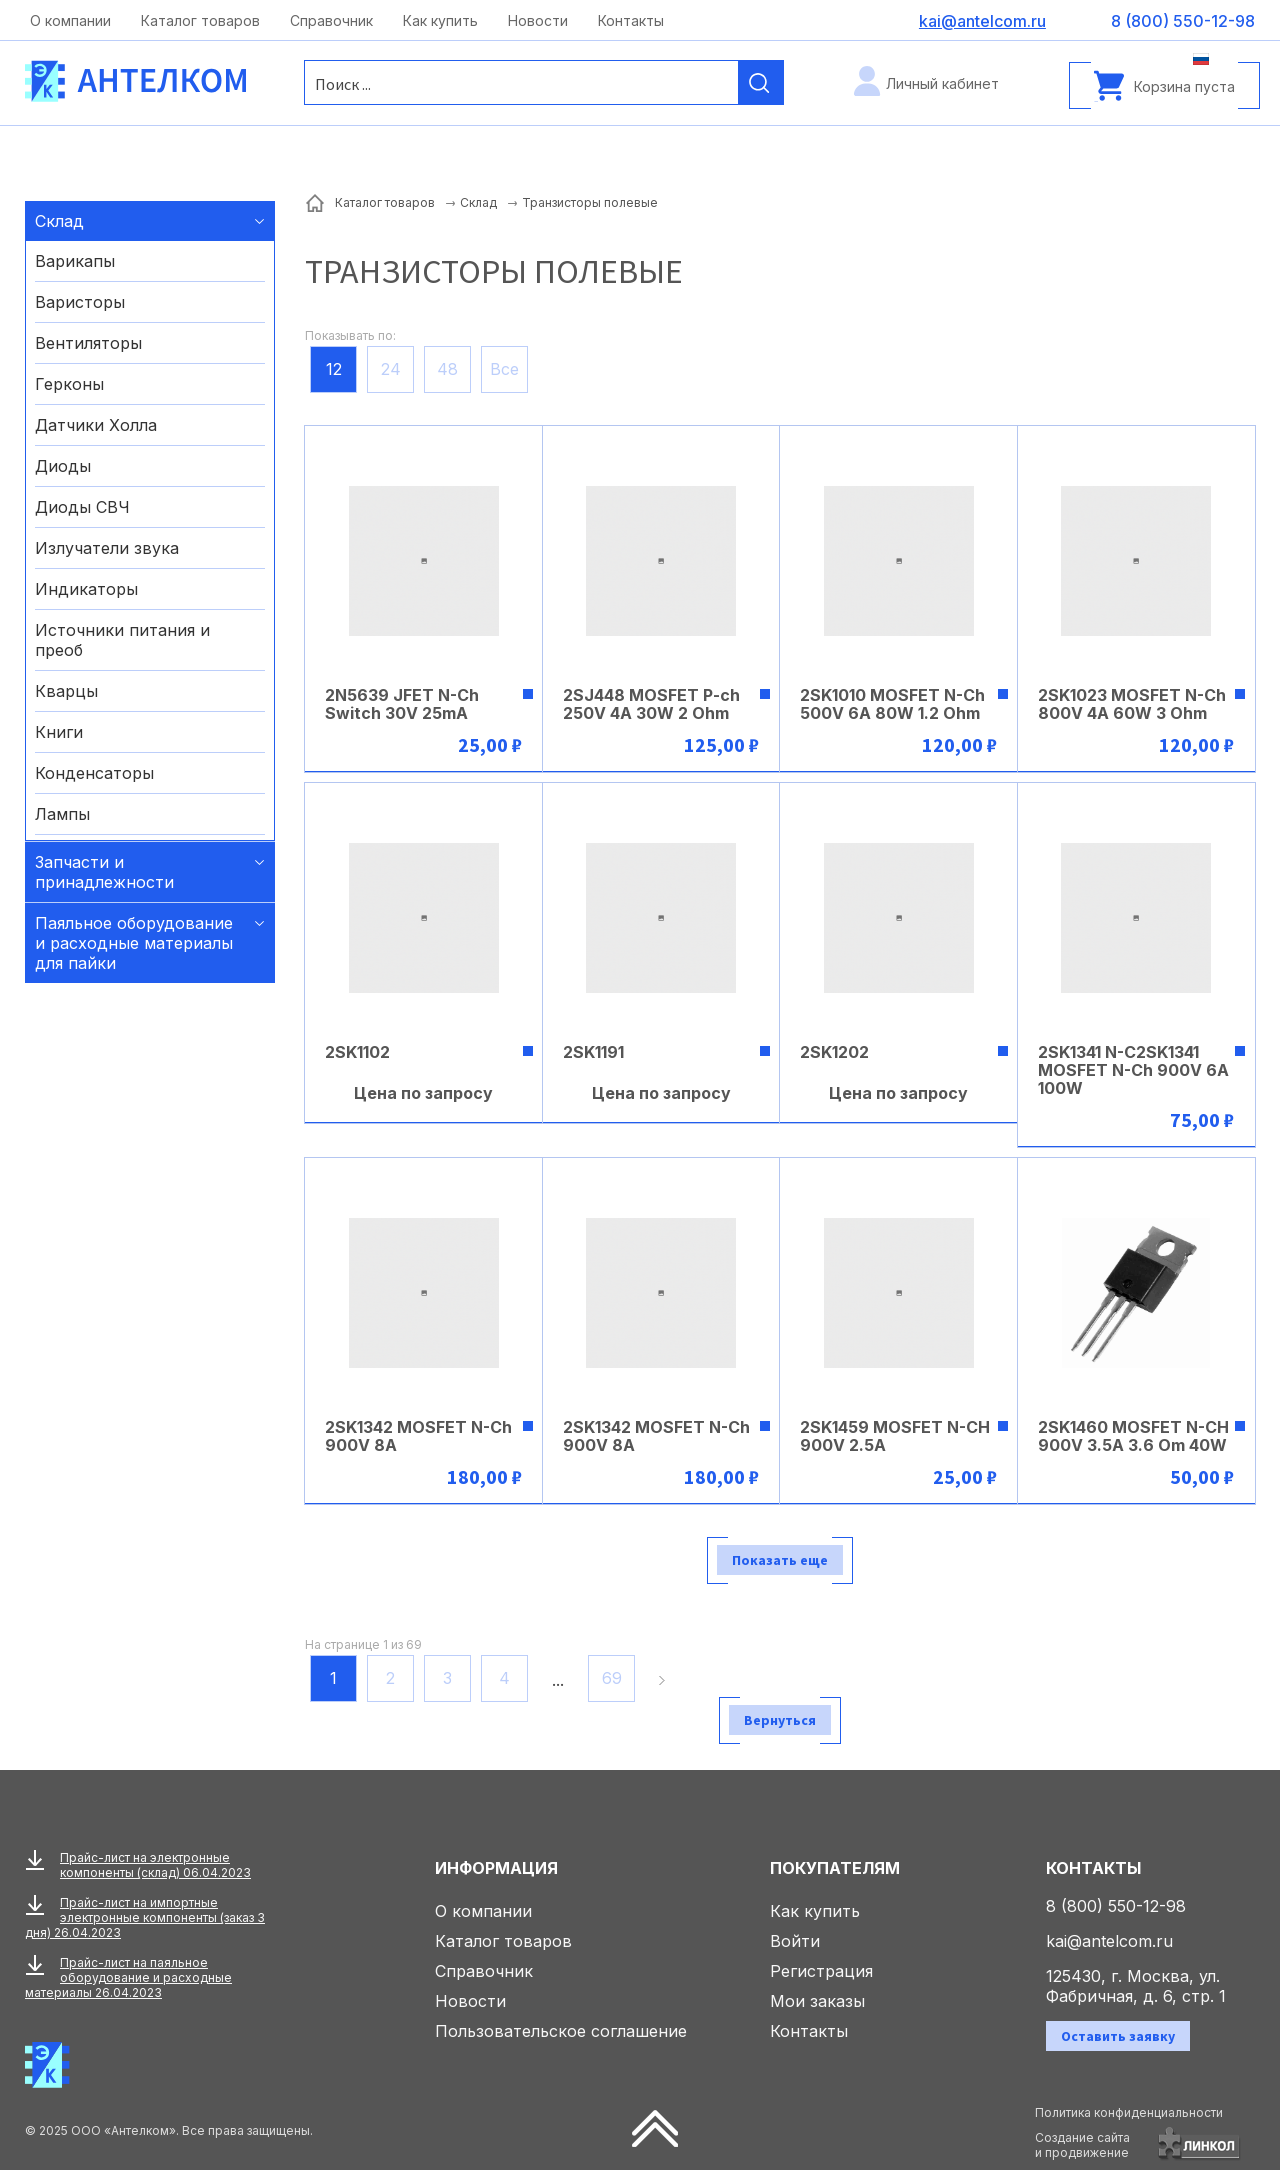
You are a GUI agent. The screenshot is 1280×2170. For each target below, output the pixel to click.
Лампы (62, 814)
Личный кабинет (942, 83)
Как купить (440, 20)
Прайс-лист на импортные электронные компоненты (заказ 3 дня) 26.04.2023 (145, 1917)
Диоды (63, 466)
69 (612, 1678)
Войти (795, 1941)
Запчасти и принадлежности (104, 872)
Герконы (69, 384)
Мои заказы (817, 2001)
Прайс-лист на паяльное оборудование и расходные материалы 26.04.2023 (128, 1977)
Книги (59, 732)
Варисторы (80, 302)
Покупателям (835, 1868)
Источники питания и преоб (122, 640)
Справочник (331, 20)
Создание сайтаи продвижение (1082, 2145)
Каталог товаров (200, 20)
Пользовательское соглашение (561, 2031)
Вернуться (780, 1720)
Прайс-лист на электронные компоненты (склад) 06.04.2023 (155, 1865)
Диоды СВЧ (82, 507)
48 (447, 369)
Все (504, 369)
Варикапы (75, 261)
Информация (496, 1868)
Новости (538, 20)
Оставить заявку (1118, 2036)
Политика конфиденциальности (1129, 2112)
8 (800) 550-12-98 (1116, 1906)
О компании (70, 20)
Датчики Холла (96, 425)
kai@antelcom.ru (1109, 1941)
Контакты (631, 20)
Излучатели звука (107, 548)
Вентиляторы (88, 343)
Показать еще (780, 1560)
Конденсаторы (94, 773)
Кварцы (66, 691)
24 (391, 369)
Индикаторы (86, 589)
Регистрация (821, 1971)
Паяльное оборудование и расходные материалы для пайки (134, 943)
